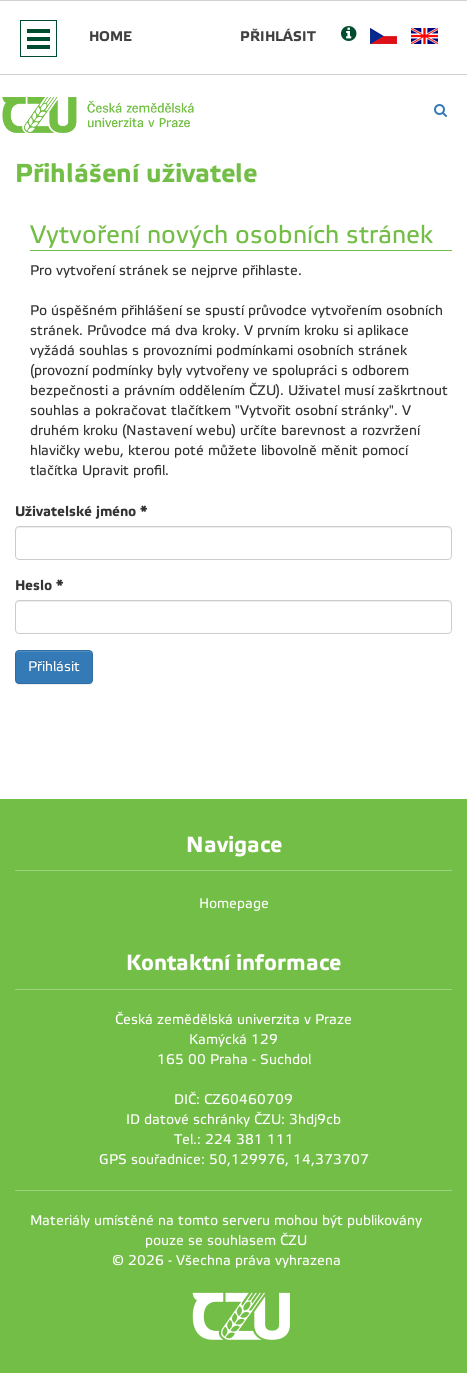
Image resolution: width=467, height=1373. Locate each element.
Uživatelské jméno (81, 511)
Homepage (234, 903)
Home (110, 36)
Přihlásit (278, 36)
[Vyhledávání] (440, 110)
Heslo (39, 585)
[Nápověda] (348, 35)
